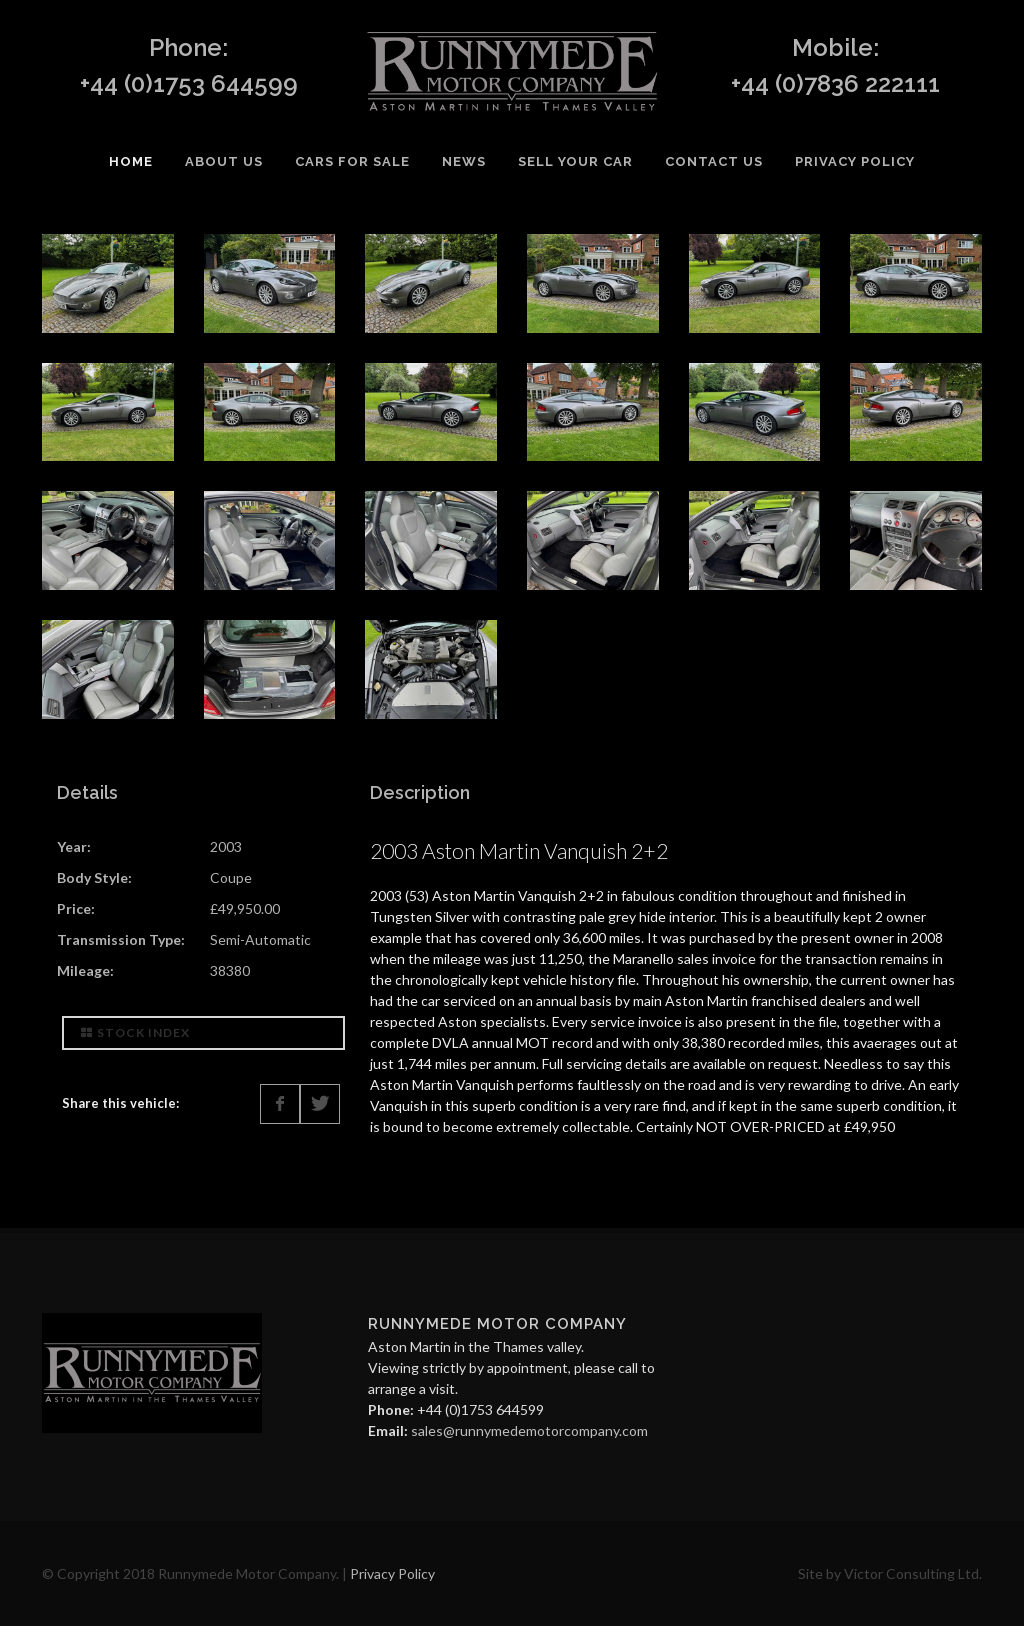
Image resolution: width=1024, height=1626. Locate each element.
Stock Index (135, 1032)
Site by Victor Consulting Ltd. (890, 1573)
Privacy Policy (392, 1573)
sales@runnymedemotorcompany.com (529, 1430)
